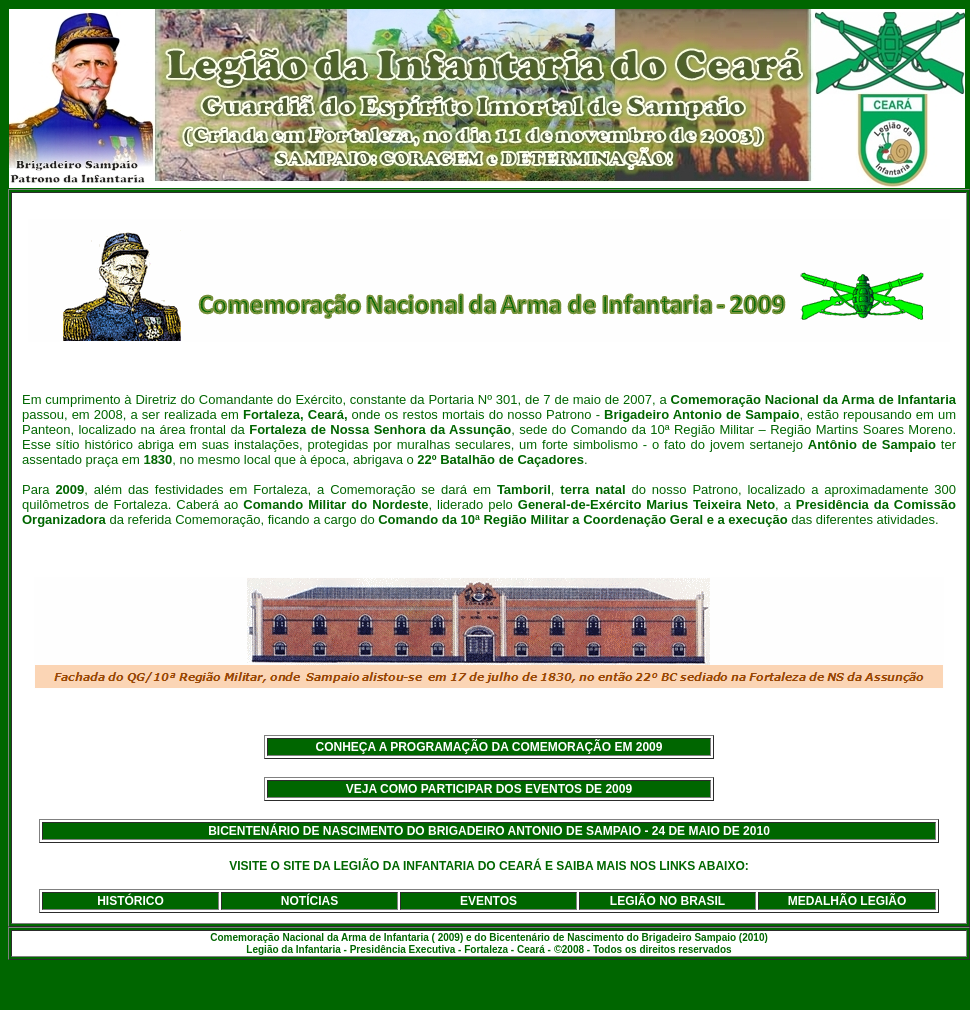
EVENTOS (488, 901)
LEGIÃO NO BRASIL (667, 901)
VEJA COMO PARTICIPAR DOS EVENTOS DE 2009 (489, 789)
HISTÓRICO (130, 901)
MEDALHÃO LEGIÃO (847, 901)
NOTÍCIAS (309, 901)
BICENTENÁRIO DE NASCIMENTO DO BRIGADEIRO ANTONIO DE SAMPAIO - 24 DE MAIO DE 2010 (489, 831)
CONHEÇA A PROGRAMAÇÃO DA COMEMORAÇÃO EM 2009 (489, 747)
